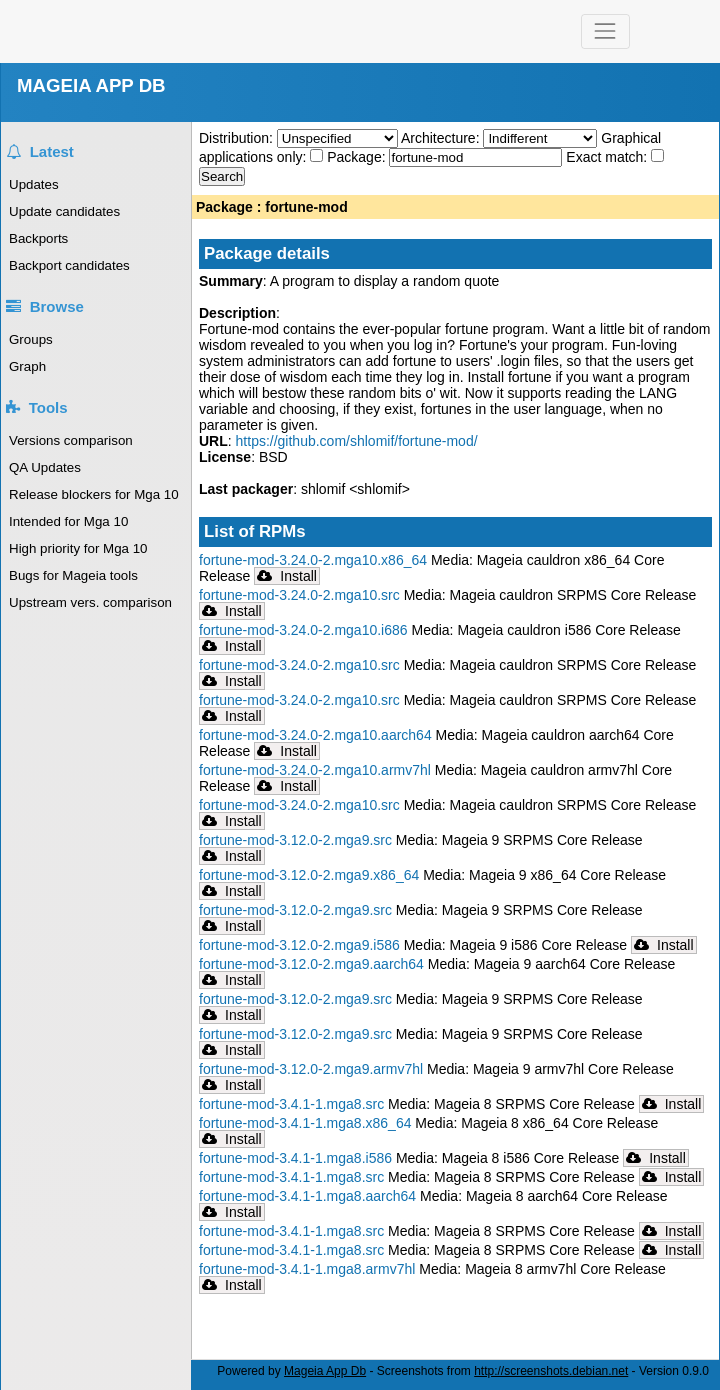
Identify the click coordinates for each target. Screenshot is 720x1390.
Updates (34, 184)
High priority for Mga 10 (78, 548)
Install (287, 576)
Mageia (156, 31)
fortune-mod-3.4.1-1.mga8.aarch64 (307, 1196)
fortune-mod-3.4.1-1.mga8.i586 (295, 1158)
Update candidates (64, 211)
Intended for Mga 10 (68, 521)
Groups (31, 339)
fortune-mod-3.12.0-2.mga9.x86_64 (309, 875)
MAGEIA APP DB (91, 85)
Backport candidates (69, 265)
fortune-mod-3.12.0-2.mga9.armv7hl (311, 1069)
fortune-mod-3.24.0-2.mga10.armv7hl (315, 770)
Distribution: (238, 138)
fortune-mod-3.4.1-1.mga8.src (291, 1104)
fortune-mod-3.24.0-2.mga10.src (299, 595)
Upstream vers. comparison (90, 602)
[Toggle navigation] (605, 31)
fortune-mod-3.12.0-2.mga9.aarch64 (311, 964)
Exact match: (608, 157)
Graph (27, 366)
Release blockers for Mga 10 (94, 494)
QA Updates (45, 467)
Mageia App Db (325, 1371)
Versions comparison (71, 440)
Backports (38, 238)
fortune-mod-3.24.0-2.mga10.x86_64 (313, 560)
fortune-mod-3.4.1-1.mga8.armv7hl (307, 1269)
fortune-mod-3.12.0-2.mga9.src (295, 840)
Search (222, 176)
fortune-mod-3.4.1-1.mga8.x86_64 (305, 1123)
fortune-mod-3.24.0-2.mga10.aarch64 (315, 735)
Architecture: (442, 138)
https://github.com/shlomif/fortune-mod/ (357, 441)
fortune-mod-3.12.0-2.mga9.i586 (299, 945)
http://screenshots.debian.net (551, 1371)
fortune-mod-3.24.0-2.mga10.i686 (303, 630)
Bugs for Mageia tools (73, 575)
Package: (358, 157)
